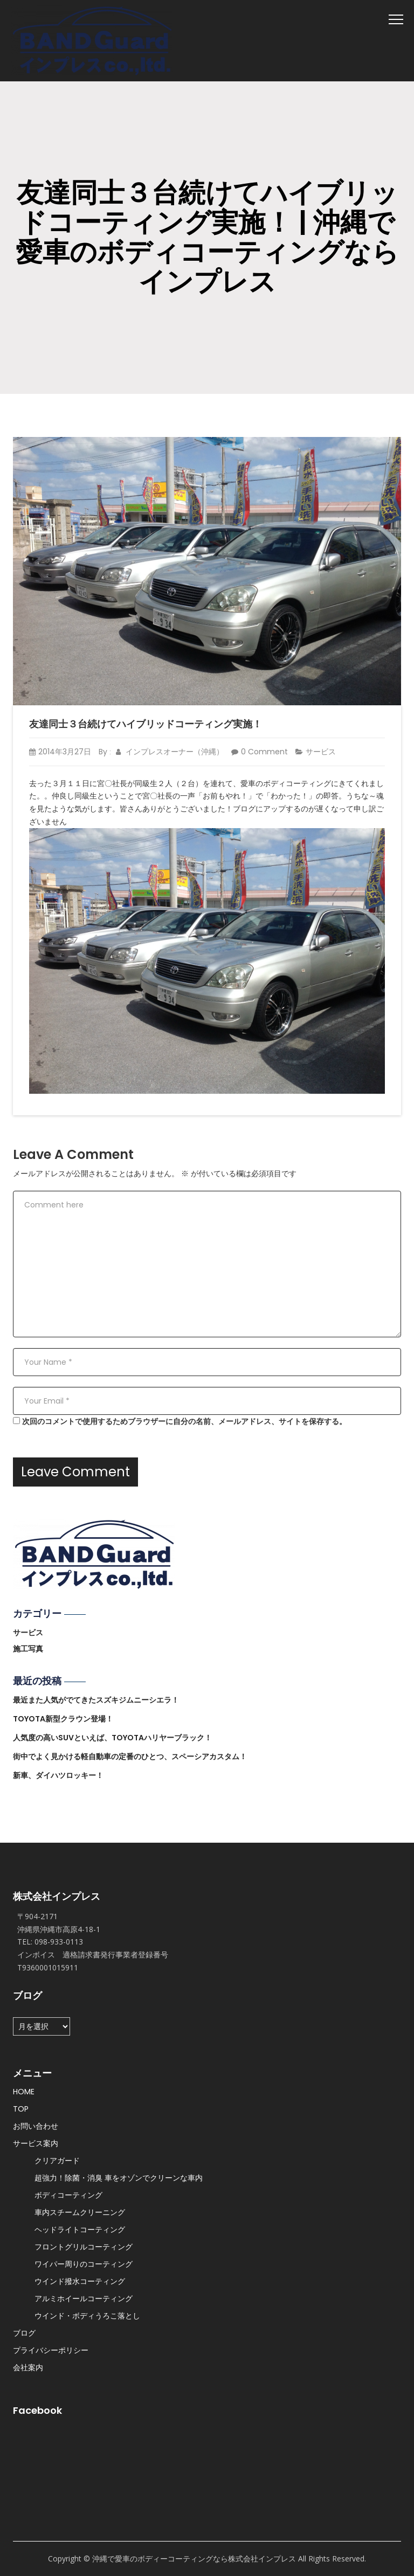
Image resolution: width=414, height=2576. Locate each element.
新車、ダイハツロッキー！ (58, 1775)
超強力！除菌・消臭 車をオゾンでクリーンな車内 (118, 2177)
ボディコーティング (68, 2195)
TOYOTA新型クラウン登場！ (63, 1718)
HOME (23, 2091)
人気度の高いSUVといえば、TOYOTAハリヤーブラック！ (112, 1737)
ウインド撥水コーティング (79, 2281)
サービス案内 (35, 2143)
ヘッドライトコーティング (79, 2229)
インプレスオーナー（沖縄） (170, 751)
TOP (21, 2108)
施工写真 (28, 1648)
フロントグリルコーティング (83, 2246)
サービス (321, 751)
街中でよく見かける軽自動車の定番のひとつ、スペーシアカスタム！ (130, 1756)
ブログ (24, 2333)
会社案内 (28, 2367)
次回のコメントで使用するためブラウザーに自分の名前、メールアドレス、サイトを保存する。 (184, 1421)
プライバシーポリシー (50, 2350)
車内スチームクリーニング (79, 2212)
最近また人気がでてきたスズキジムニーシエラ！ (96, 1700)
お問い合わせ (35, 2126)
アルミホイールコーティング (83, 2298)
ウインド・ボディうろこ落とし (87, 2315)
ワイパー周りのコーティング (83, 2264)
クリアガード (57, 2160)
